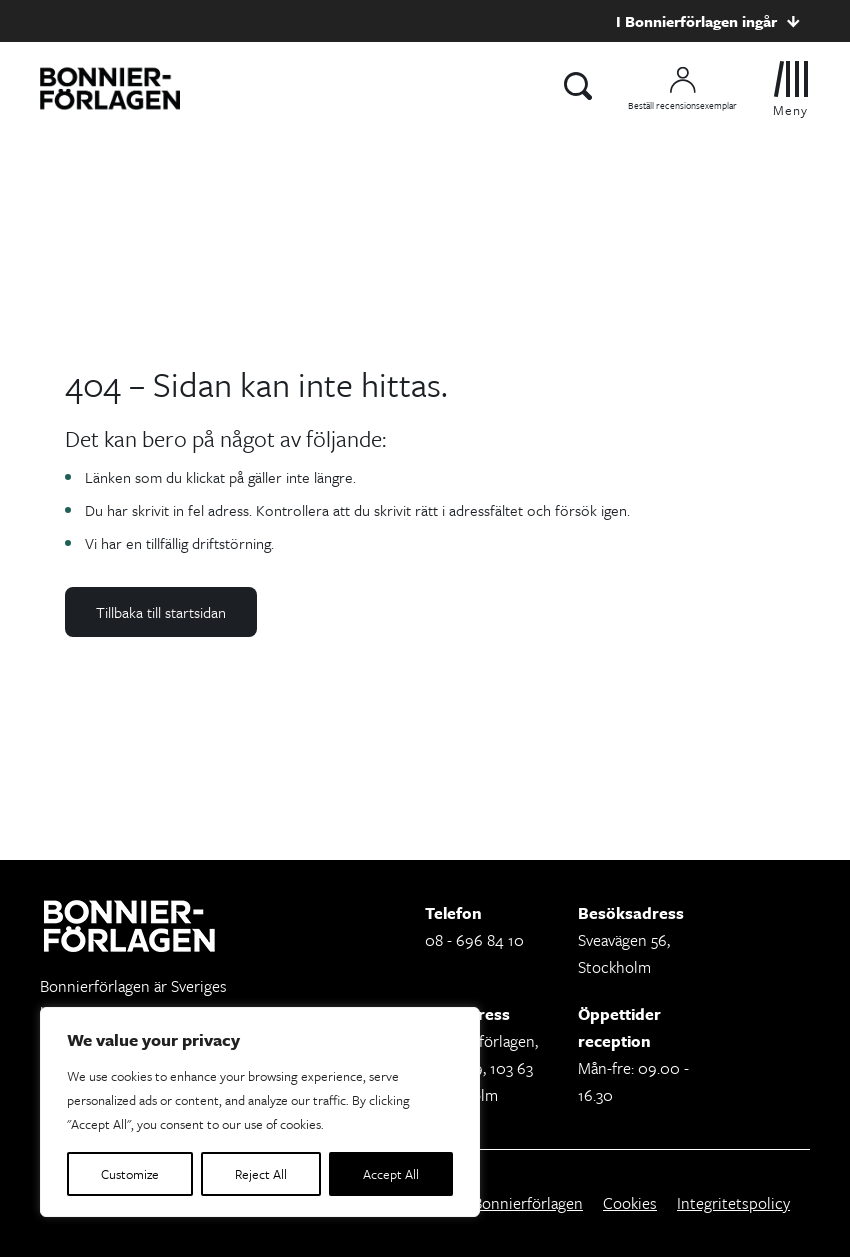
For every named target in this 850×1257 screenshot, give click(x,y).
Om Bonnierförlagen (513, 1203)
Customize (130, 1174)
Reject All (261, 1174)
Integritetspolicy (733, 1203)
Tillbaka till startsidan (161, 612)
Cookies (630, 1203)
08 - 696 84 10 (474, 940)
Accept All (391, 1174)
